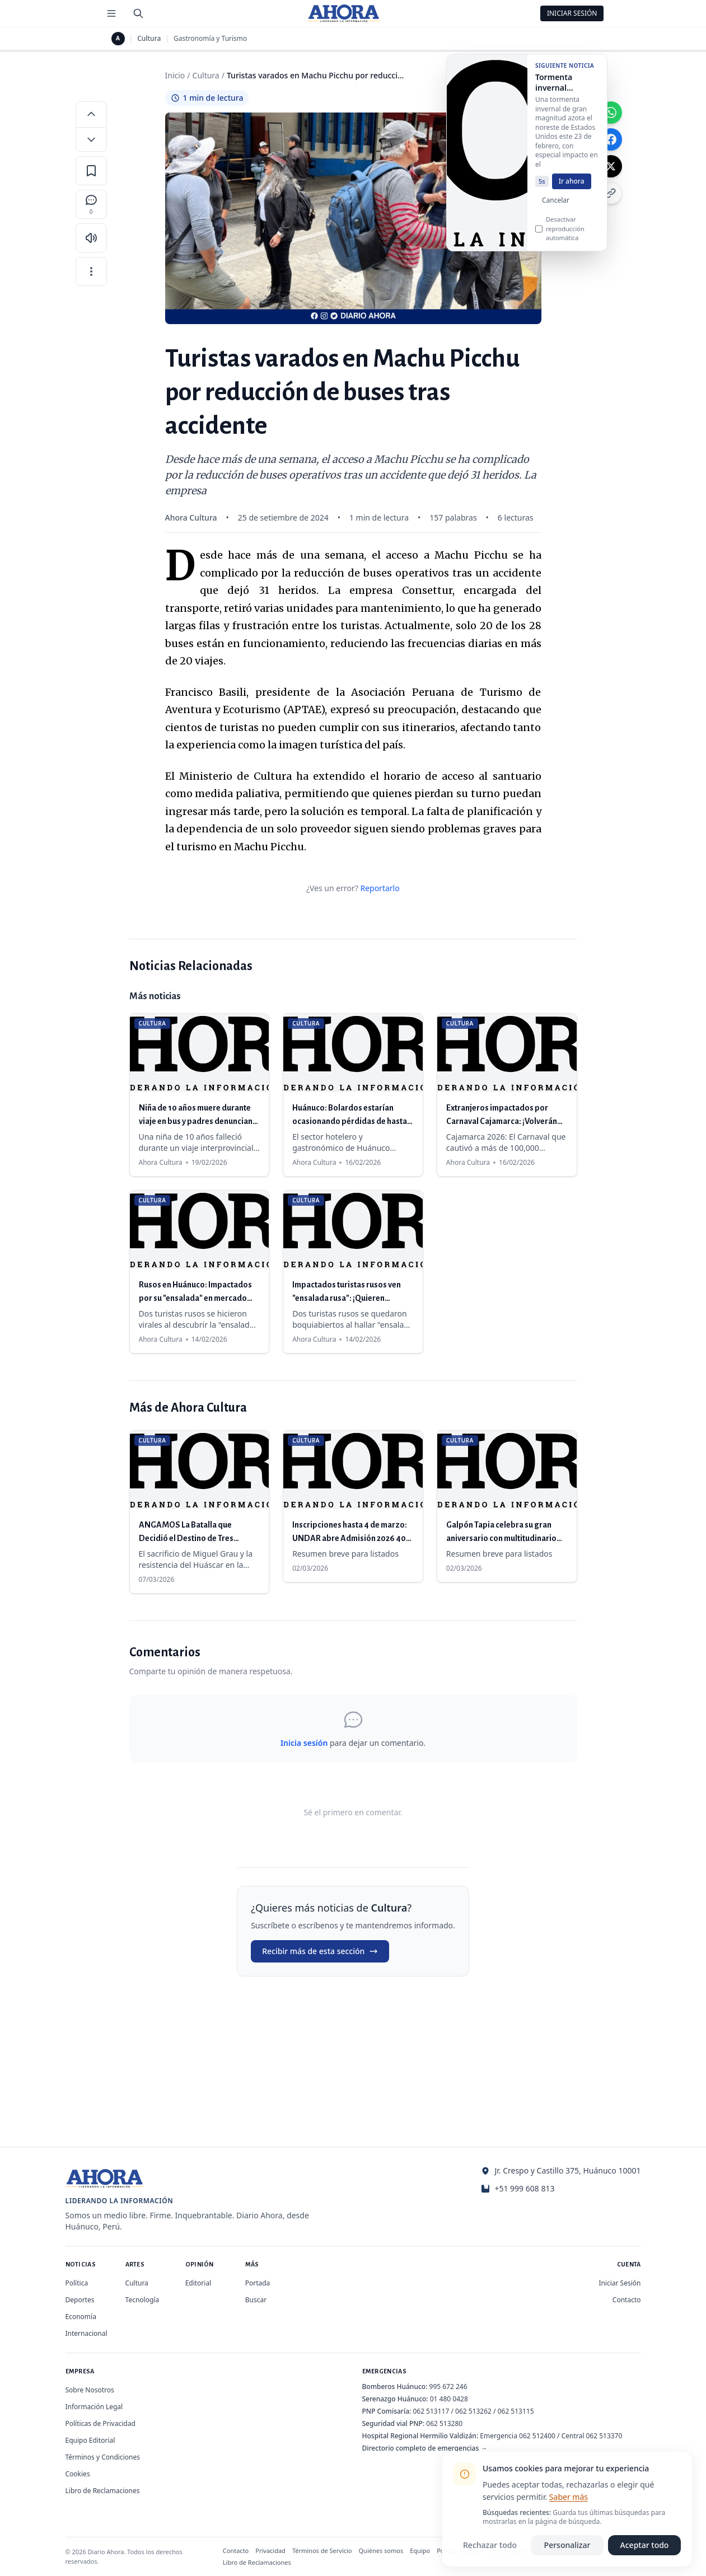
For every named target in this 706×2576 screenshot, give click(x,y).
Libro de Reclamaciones (103, 2490)
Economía (81, 2316)
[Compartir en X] (611, 166)
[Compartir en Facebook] (611, 139)
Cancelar (555, 204)
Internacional (86, 2333)
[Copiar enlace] (611, 193)
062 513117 (431, 2411)
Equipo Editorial (90, 2440)
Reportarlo (379, 888)
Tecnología (142, 2300)
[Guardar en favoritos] (91, 170)
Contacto (627, 2300)
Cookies (78, 2474)
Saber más (568, 2496)
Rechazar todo (490, 2545)
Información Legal (94, 2406)
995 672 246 (448, 2386)
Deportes (80, 2300)
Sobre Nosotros (90, 2390)
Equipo (420, 2550)
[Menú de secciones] (111, 13)
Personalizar (567, 2545)
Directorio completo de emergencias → (425, 2448)
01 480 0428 (449, 2399)
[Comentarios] (91, 204)
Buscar (255, 2300)
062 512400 (537, 2436)
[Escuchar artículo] (91, 237)
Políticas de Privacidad (100, 2423)
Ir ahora (572, 185)
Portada (257, 2283)
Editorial (198, 2283)
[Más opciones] (91, 271)
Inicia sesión (304, 1742)
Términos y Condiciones (103, 2457)
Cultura (149, 38)
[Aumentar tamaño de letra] (91, 113)
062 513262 (473, 2411)
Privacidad (270, 2550)
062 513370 (604, 2436)
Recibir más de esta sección (320, 1951)
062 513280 (444, 2423)
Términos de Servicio (322, 2550)
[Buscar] (138, 13)
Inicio (175, 75)
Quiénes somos (381, 2550)
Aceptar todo (644, 2545)
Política (77, 2283)
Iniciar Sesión (572, 13)
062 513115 (516, 2411)
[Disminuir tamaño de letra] (91, 139)
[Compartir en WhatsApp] (611, 112)
